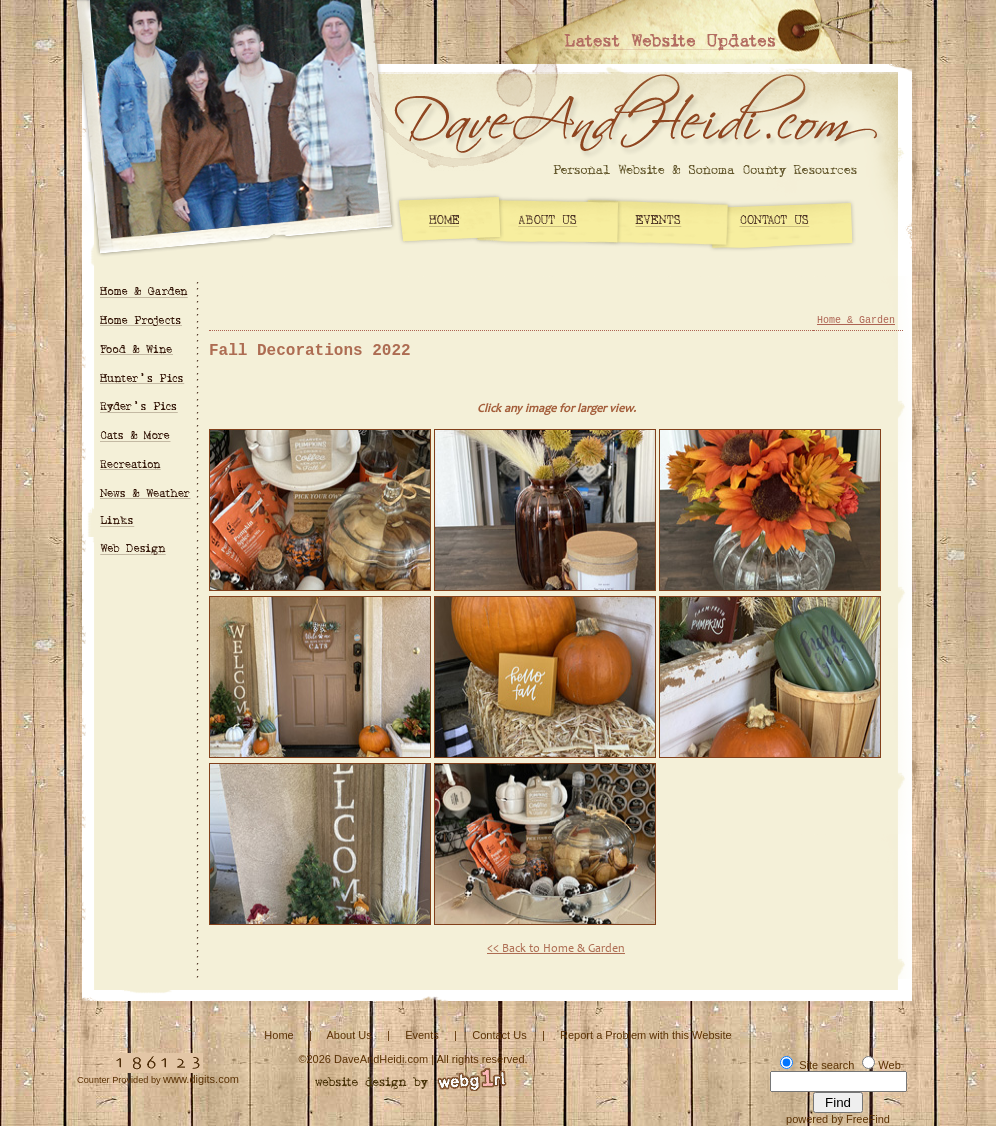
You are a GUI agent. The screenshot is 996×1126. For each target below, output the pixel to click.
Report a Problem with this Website (646, 1035)
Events (422, 1035)
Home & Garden (856, 320)
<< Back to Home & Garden (556, 949)
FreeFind (868, 1119)
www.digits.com (201, 1079)
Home (278, 1035)
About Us (348, 1035)
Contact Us (499, 1035)
